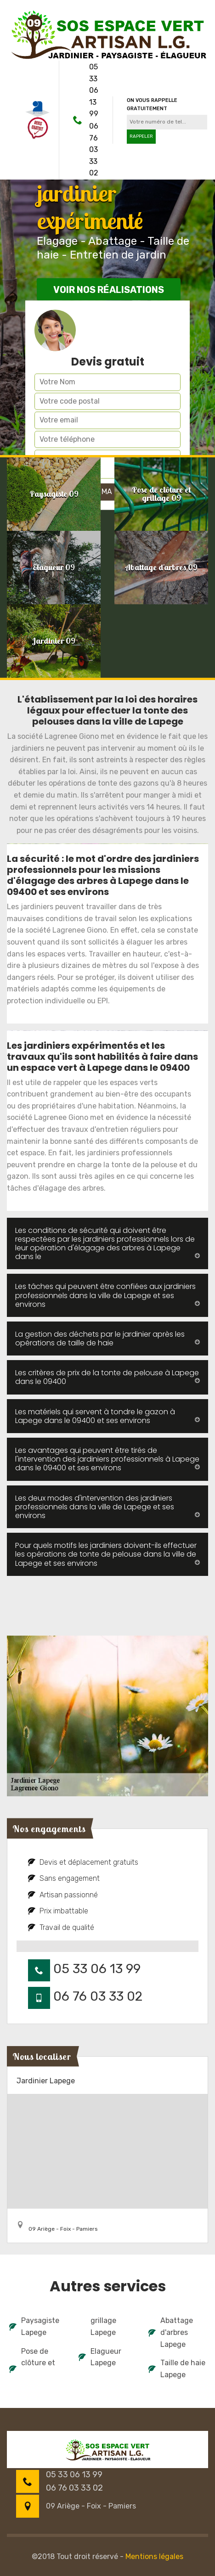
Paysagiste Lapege (34, 2326)
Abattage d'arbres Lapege (170, 2332)
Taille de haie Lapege (176, 2368)
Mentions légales (154, 2556)
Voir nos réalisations (108, 290)
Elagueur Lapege (100, 2357)
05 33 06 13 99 (93, 90)
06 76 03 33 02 (93, 149)
